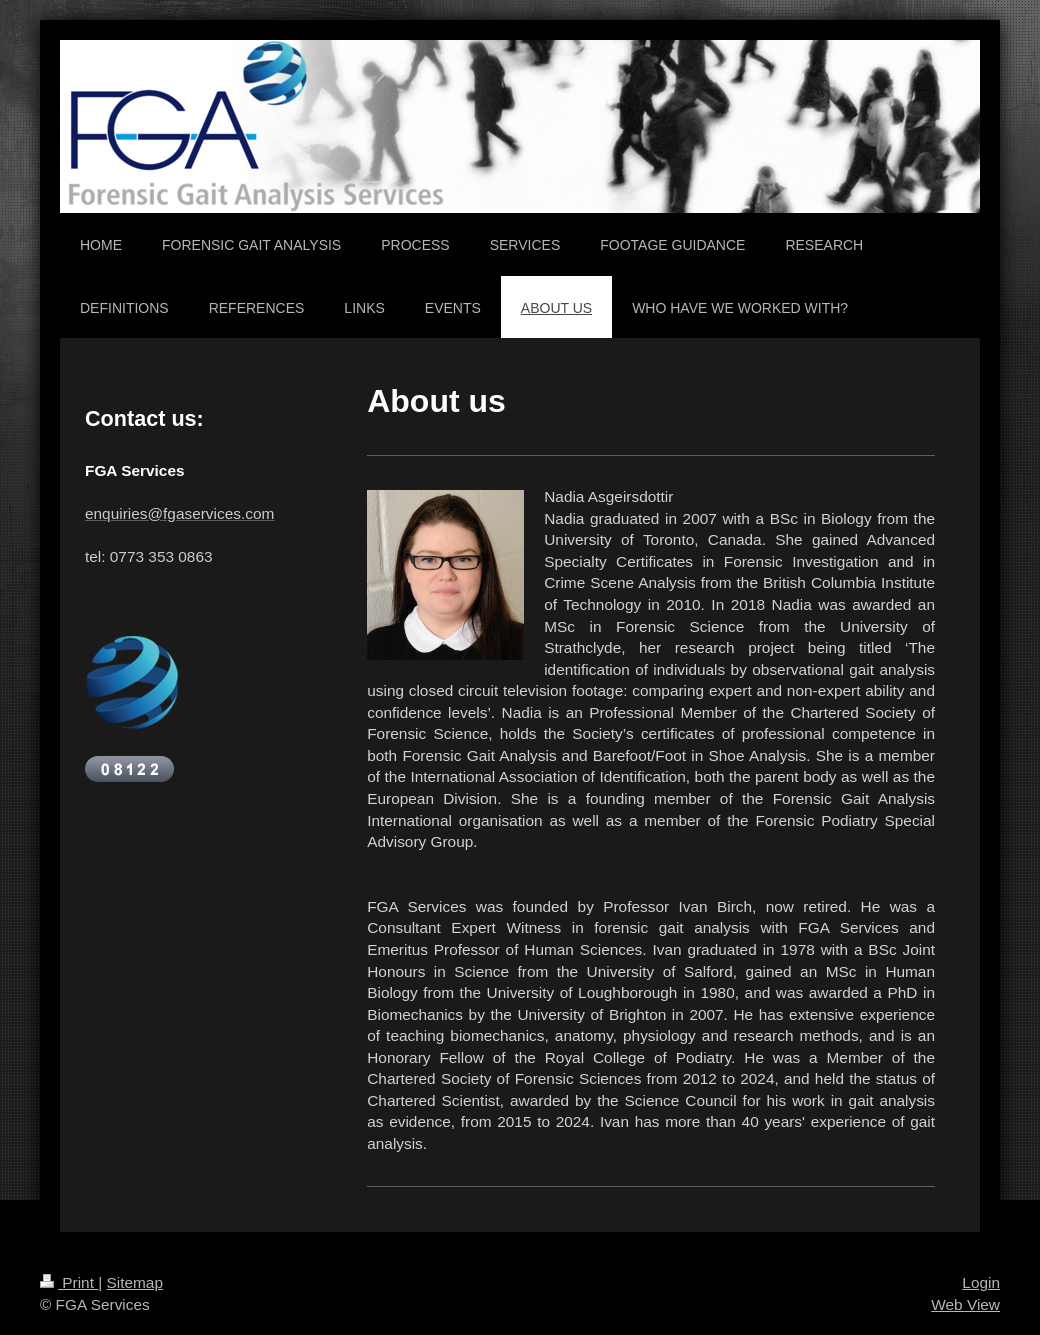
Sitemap (134, 1282)
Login (981, 1282)
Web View (965, 1304)
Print (69, 1282)
